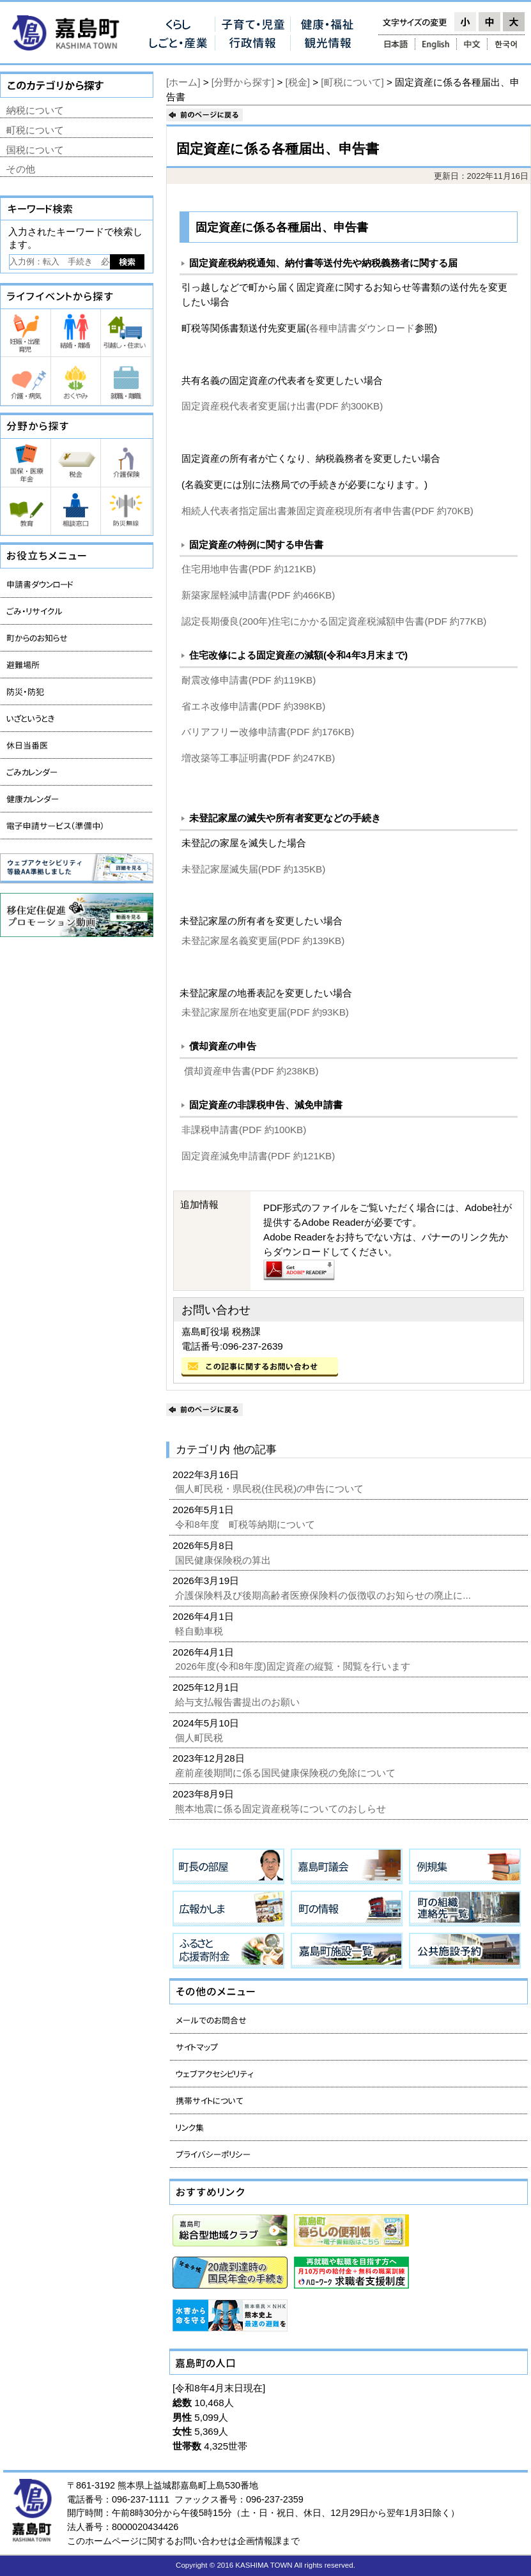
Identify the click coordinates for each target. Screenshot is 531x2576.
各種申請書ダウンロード (362, 328)
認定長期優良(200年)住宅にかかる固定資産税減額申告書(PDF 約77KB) (333, 621)
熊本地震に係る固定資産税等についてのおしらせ (282, 1808)
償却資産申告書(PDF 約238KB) (251, 1070)
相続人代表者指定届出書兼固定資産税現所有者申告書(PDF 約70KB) (327, 510)
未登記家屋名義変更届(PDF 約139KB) (262, 940)
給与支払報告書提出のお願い (238, 1701)
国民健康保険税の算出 (224, 1560)
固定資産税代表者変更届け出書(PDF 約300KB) (282, 405)
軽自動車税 (200, 1631)
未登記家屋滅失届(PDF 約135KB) (253, 869)
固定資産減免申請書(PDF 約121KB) (258, 1155)
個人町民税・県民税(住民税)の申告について (270, 1488)
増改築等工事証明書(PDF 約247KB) (258, 757)
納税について (35, 110)
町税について (35, 130)
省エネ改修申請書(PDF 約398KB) (253, 706)
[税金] (298, 82)
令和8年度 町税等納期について (246, 1524)
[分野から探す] (243, 82)
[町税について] (352, 82)
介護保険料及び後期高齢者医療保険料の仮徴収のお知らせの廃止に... (324, 1595)
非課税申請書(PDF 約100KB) (243, 1129)
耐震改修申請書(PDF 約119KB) (248, 679)
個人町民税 (200, 1737)
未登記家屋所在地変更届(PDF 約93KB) (265, 1012)
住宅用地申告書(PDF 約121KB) (248, 568)
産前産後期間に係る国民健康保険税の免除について (286, 1772)
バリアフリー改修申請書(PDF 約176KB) (267, 731)
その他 (20, 169)
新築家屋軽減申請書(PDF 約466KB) (258, 595)
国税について (35, 149)
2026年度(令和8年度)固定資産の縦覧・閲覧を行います (294, 1666)
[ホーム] (183, 82)
